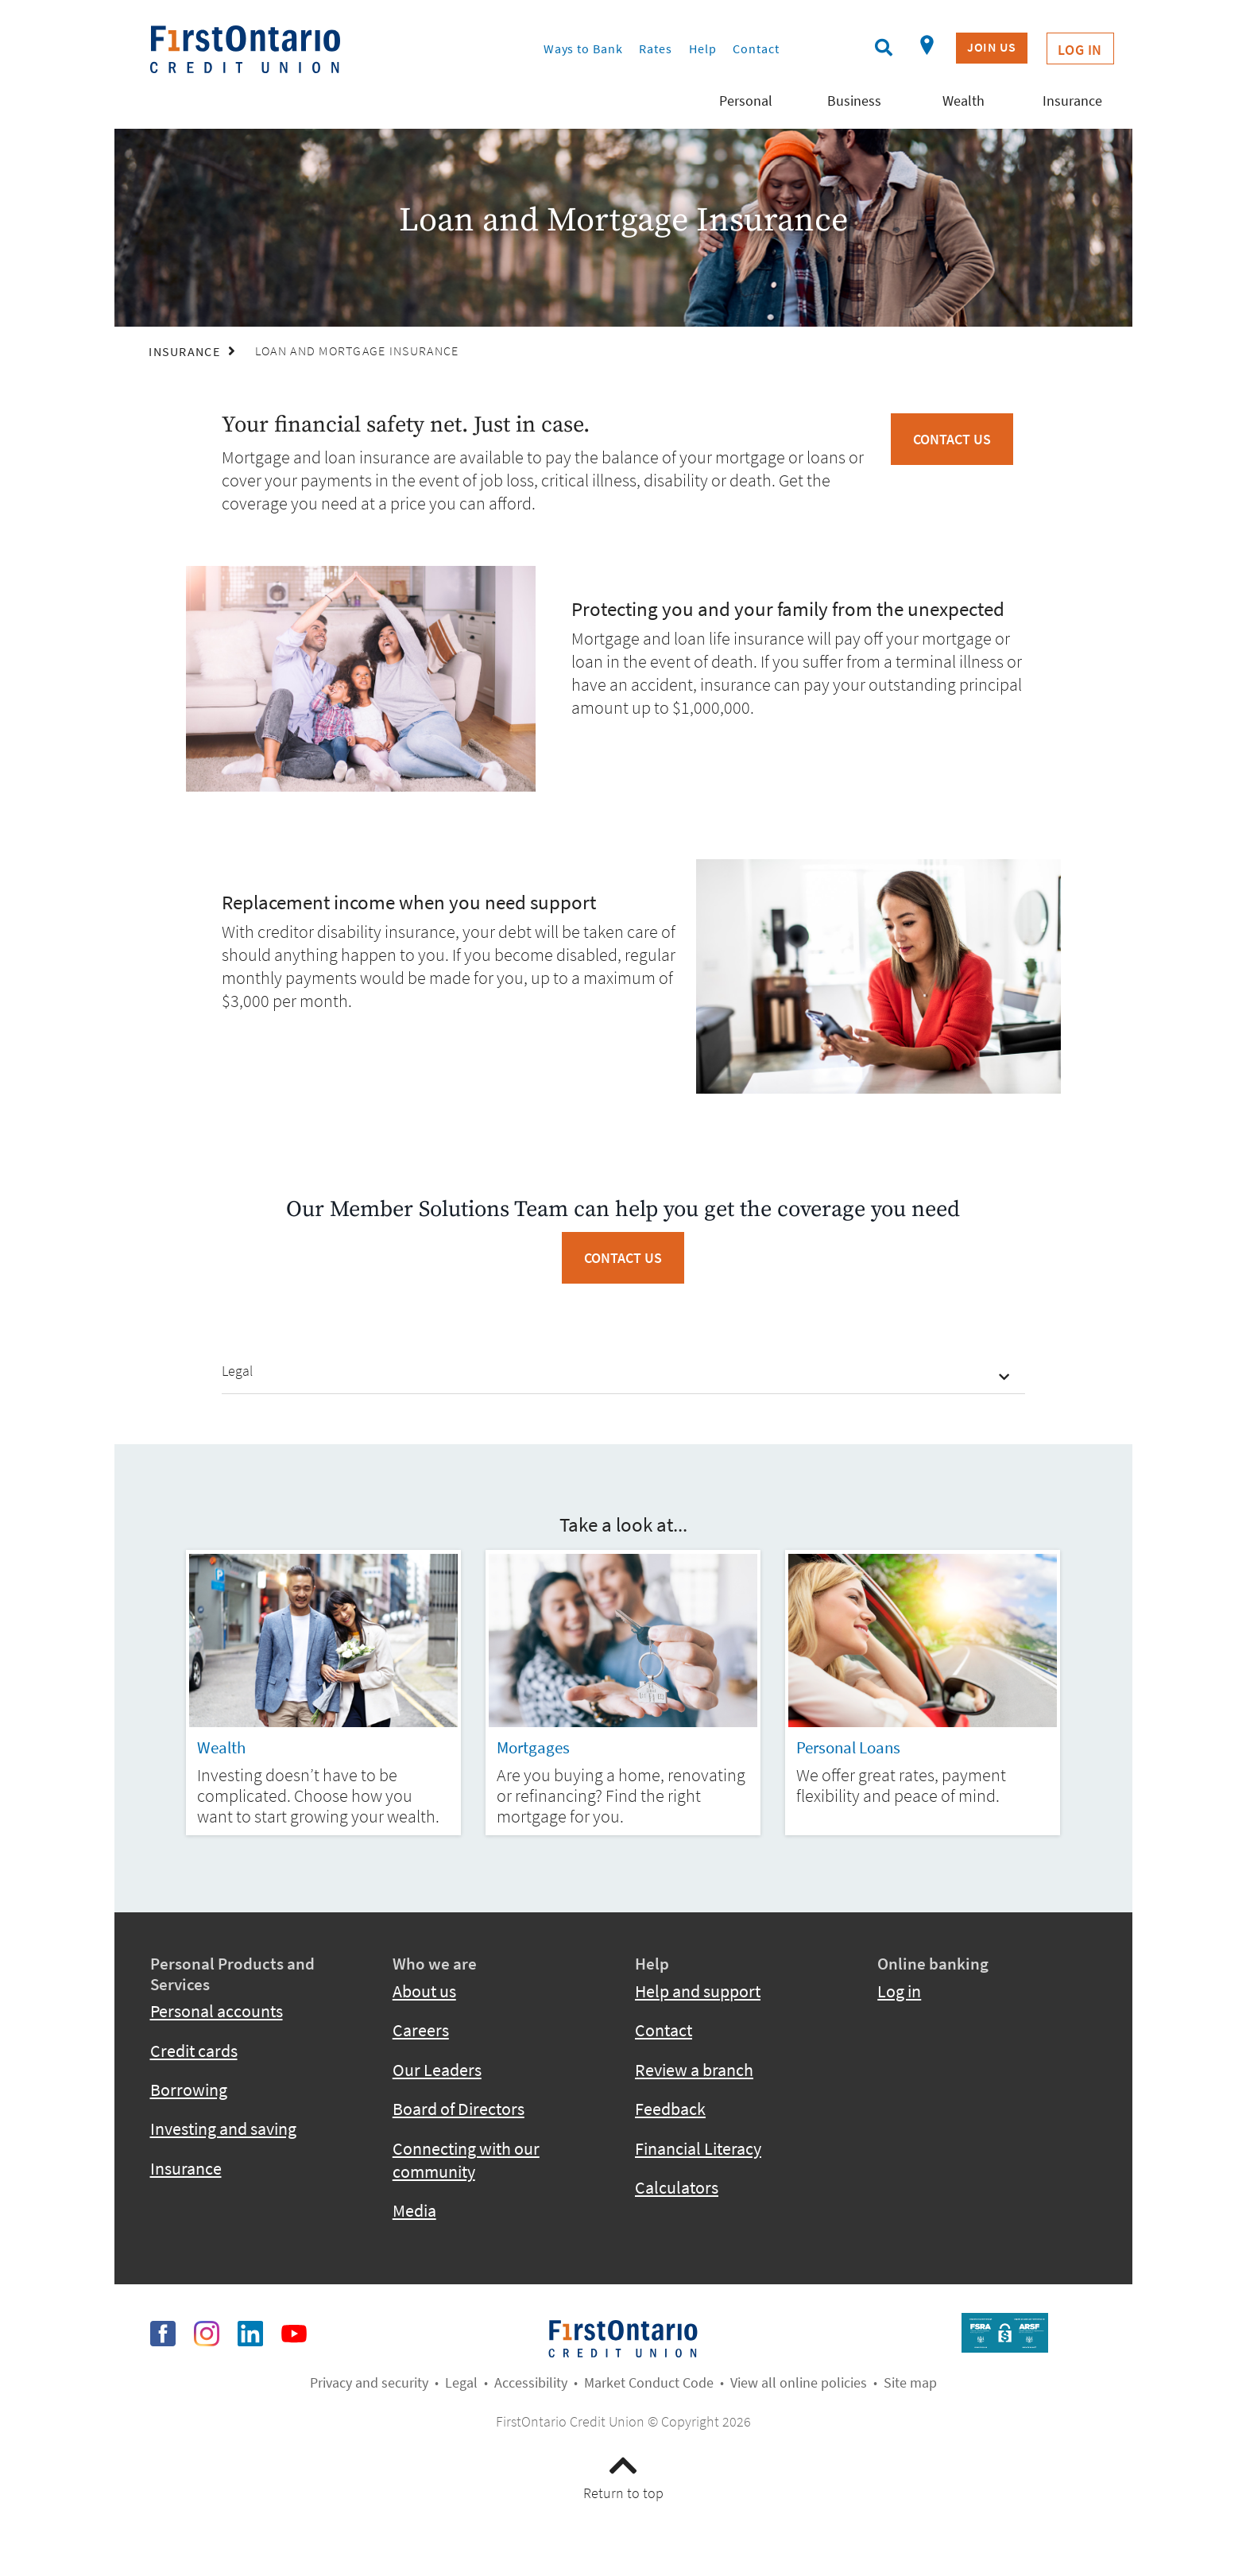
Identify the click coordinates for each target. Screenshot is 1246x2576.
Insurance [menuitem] (1072, 100)
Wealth (221, 1747)
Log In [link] (1080, 50)
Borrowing (188, 2090)
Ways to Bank (583, 48)
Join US (991, 47)
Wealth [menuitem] (963, 100)
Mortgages (533, 1747)
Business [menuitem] (854, 100)
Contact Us (952, 439)
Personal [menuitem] (745, 100)
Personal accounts (216, 2011)
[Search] (883, 48)
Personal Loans (848, 1747)
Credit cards (194, 2051)
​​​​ (623, 2337)
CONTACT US (623, 1258)
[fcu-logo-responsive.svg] (302, 49)
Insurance (186, 2168)
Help (703, 48)
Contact (756, 48)
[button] (623, 1372)
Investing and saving (223, 2129)
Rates (655, 48)
